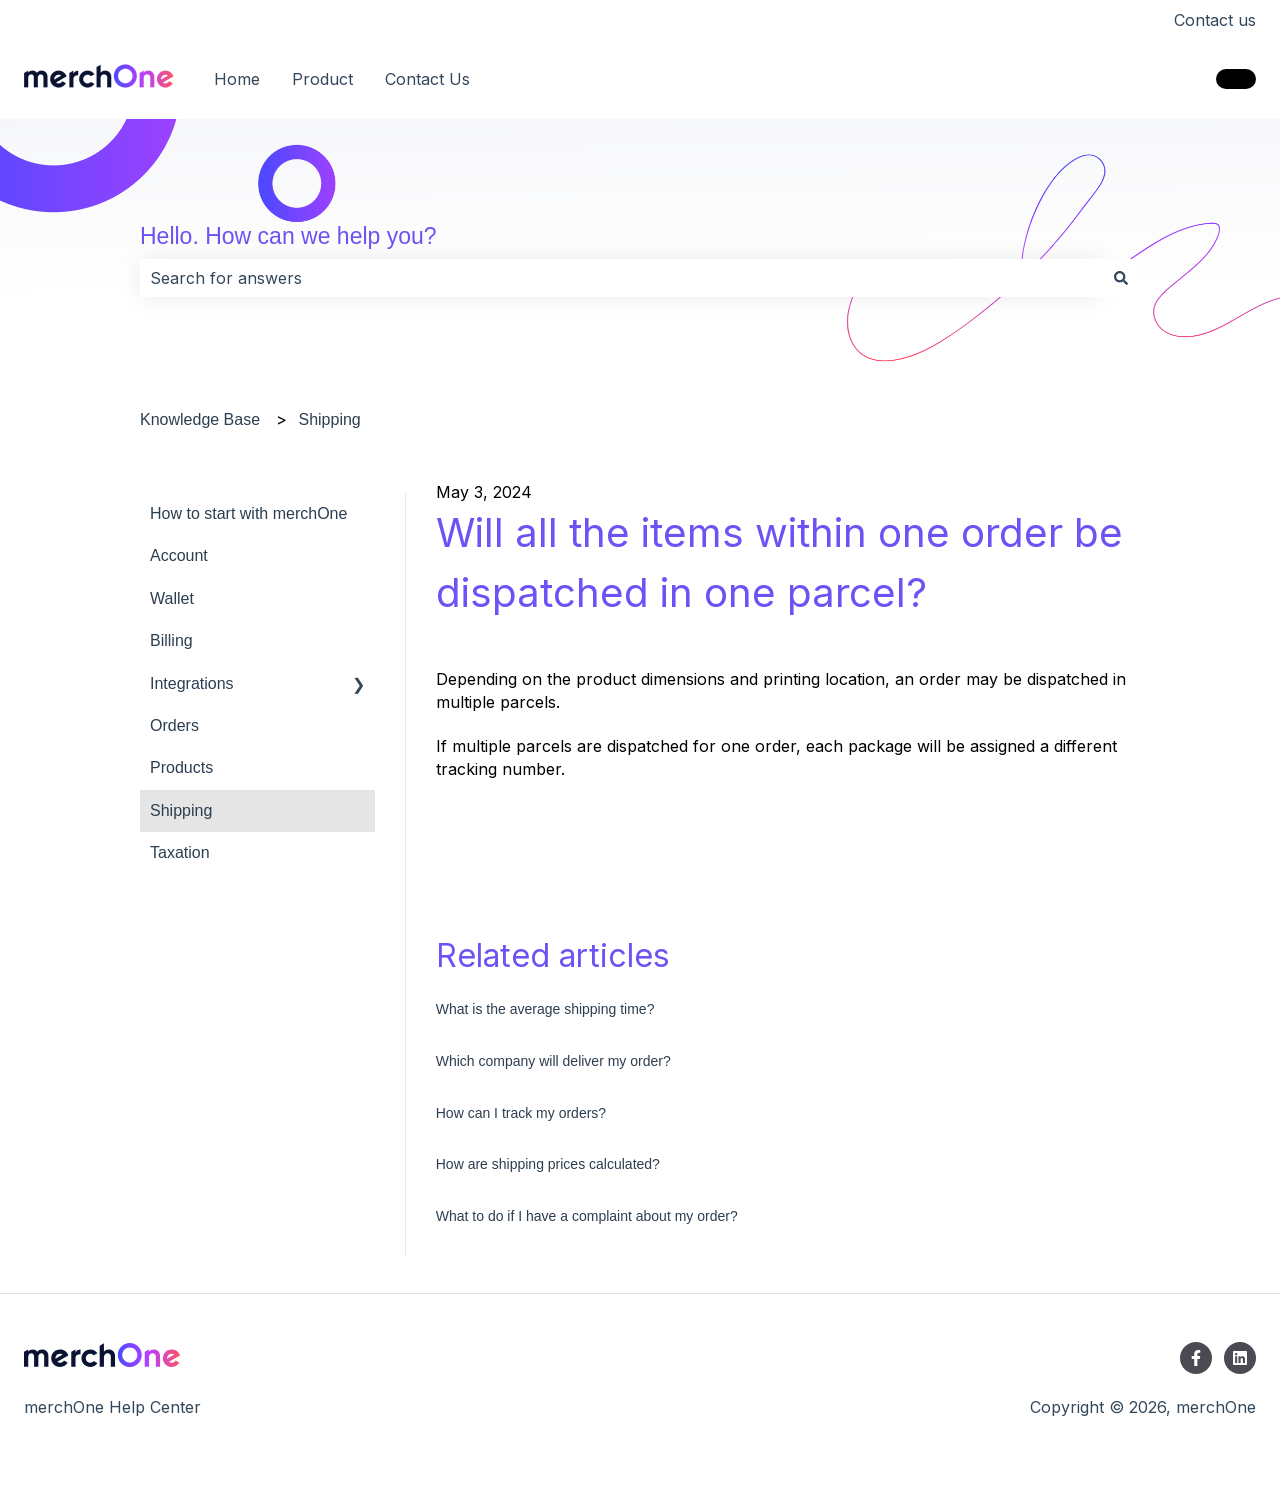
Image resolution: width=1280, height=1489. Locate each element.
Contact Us (427, 79)
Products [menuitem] (181, 767)
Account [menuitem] (179, 555)
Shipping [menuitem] (181, 810)
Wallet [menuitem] (172, 598)
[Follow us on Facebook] (1196, 1358)
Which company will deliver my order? (553, 1061)
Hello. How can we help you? (288, 236)
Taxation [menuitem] (180, 852)
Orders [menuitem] (174, 725)
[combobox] (621, 278)
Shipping (329, 419)
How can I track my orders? (521, 1113)
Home (237, 79)
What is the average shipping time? (545, 1009)
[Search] (1121, 278)
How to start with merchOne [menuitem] (248, 513)
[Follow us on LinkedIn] (1240, 1358)
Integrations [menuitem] (192, 683)
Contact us (1215, 20)
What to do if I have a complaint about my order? (587, 1216)
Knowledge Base (200, 419)
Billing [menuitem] (171, 640)
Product (322, 79)
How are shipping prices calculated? (548, 1164)
